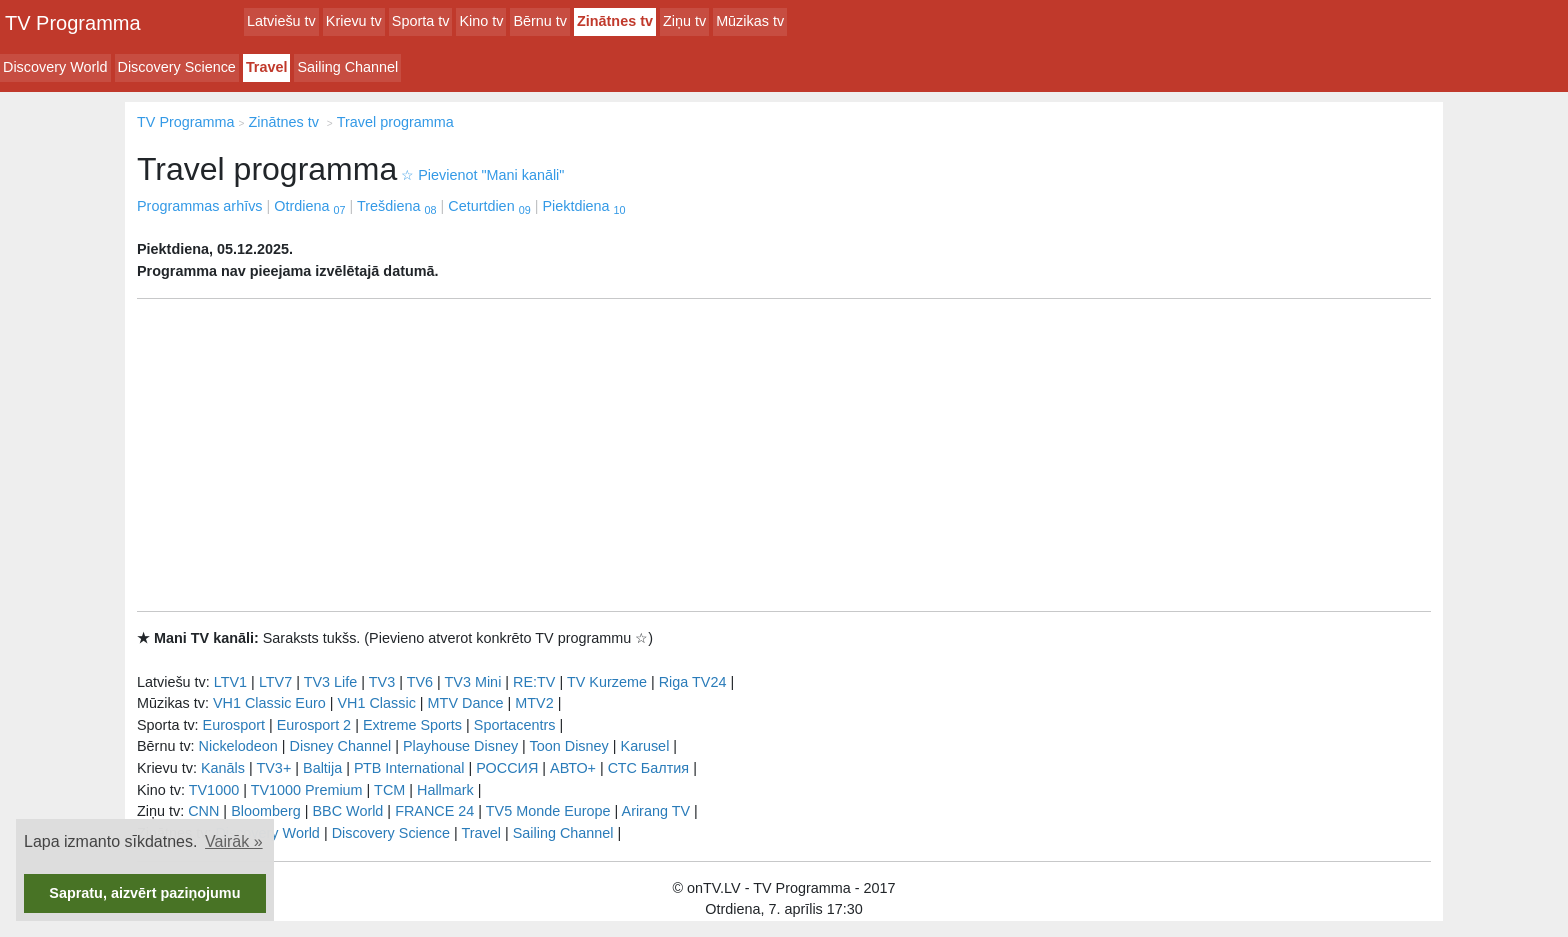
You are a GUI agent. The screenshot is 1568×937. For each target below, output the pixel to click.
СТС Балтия (648, 768)
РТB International (409, 768)
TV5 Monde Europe (548, 811)
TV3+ (273, 768)
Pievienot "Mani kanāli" (482, 175)
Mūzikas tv (750, 21)
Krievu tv (354, 21)
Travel (267, 67)
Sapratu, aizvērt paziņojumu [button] (144, 893)
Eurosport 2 (314, 725)
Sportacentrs (515, 725)
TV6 (420, 682)
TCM (389, 790)
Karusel (645, 746)
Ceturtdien (489, 206)
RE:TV (534, 682)
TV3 (382, 682)
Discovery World (55, 67)
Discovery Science (177, 67)
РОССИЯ (507, 768)
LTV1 (230, 682)
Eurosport (234, 725)
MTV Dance (466, 703)
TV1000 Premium (307, 790)
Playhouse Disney (460, 746)
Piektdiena (583, 206)
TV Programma (73, 23)
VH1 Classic (376, 703)
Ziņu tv (684, 21)
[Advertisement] (784, 455)
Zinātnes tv (615, 21)
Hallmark (445, 790)
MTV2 (534, 703)
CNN (203, 811)
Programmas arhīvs (200, 206)
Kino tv (481, 21)
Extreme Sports (412, 725)
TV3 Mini (473, 682)
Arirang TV (656, 811)
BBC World (347, 811)
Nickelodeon (238, 746)
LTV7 (275, 682)
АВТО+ (573, 768)
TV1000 (214, 790)
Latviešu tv (281, 21)
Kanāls (223, 768)
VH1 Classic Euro (269, 703)
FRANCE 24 (434, 811)
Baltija (322, 768)
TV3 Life (331, 682)
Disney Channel (341, 746)
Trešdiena (396, 206)
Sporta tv (421, 21)
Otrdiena (309, 206)
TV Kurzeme (607, 682)
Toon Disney (569, 746)
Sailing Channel (347, 67)
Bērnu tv (540, 21)
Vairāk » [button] (234, 841)
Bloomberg (266, 811)
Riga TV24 (693, 682)
